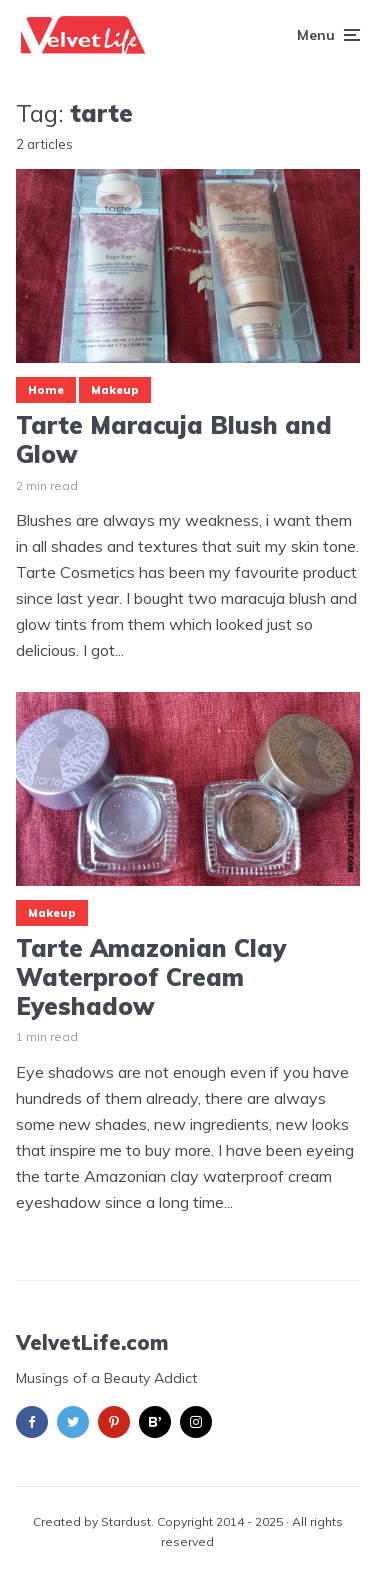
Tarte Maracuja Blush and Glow (174, 440)
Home (46, 390)
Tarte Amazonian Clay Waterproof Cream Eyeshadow (151, 977)
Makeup (115, 390)
